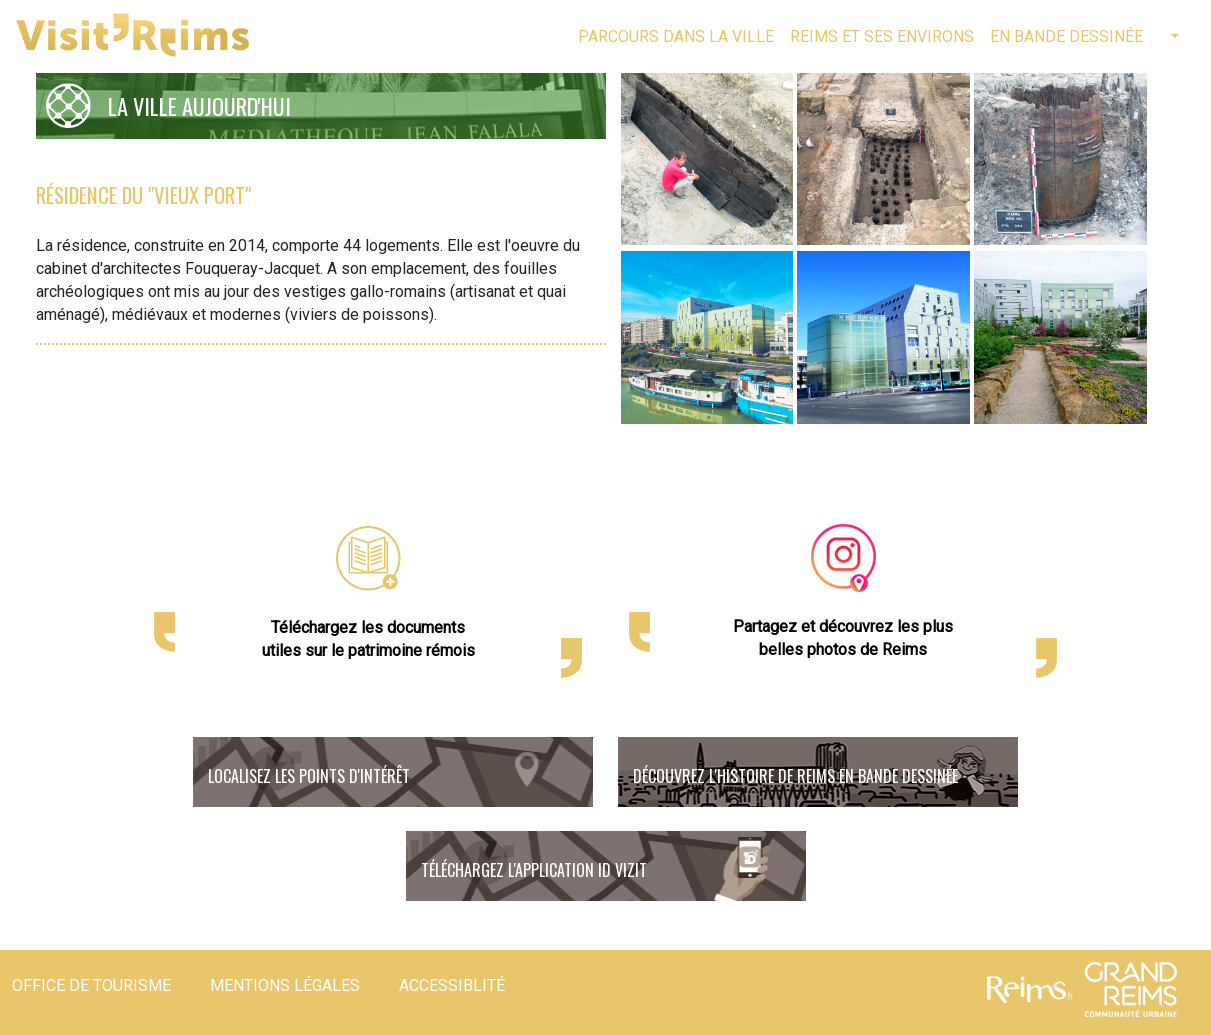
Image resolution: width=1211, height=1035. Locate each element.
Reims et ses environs (882, 36)
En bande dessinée (1066, 36)
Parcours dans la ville (676, 36)
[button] (1173, 36)
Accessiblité (452, 985)
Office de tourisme (91, 985)
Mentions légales (285, 985)
